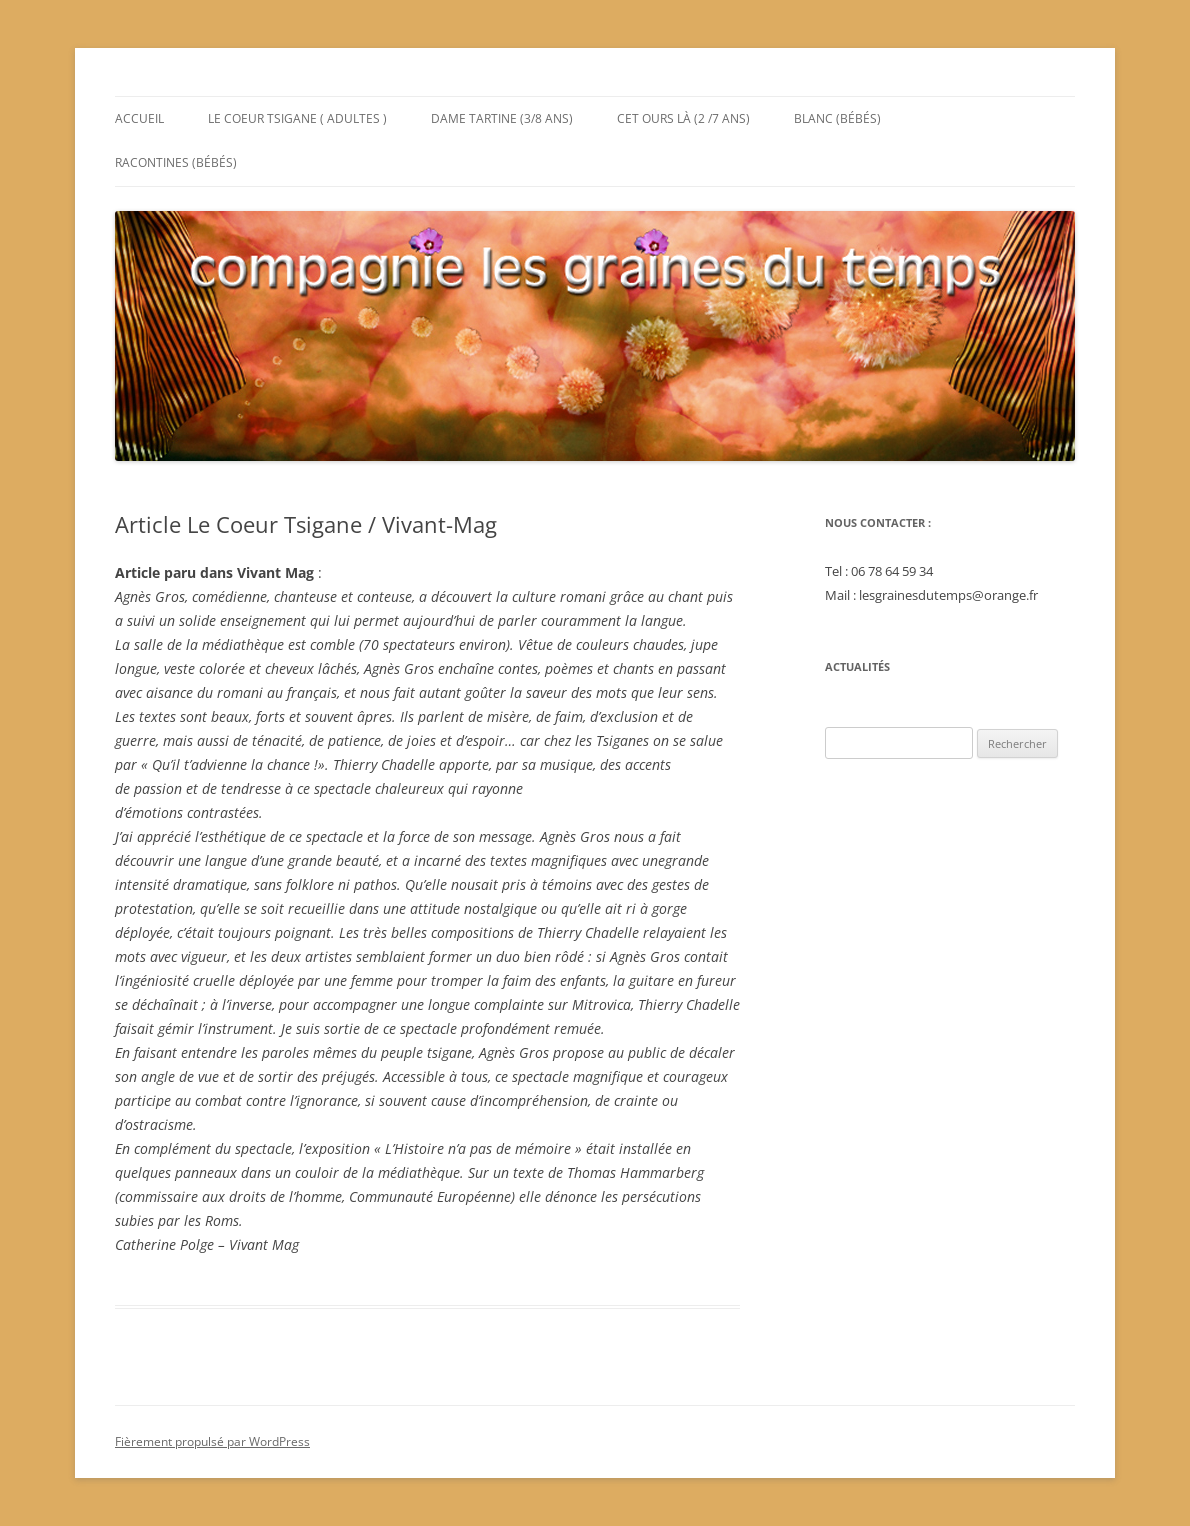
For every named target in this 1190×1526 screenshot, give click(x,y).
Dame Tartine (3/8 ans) (502, 118)
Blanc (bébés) (837, 118)
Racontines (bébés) (176, 162)
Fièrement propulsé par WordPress (212, 1441)
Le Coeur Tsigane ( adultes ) (297, 118)
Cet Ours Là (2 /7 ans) (683, 118)
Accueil (139, 118)
